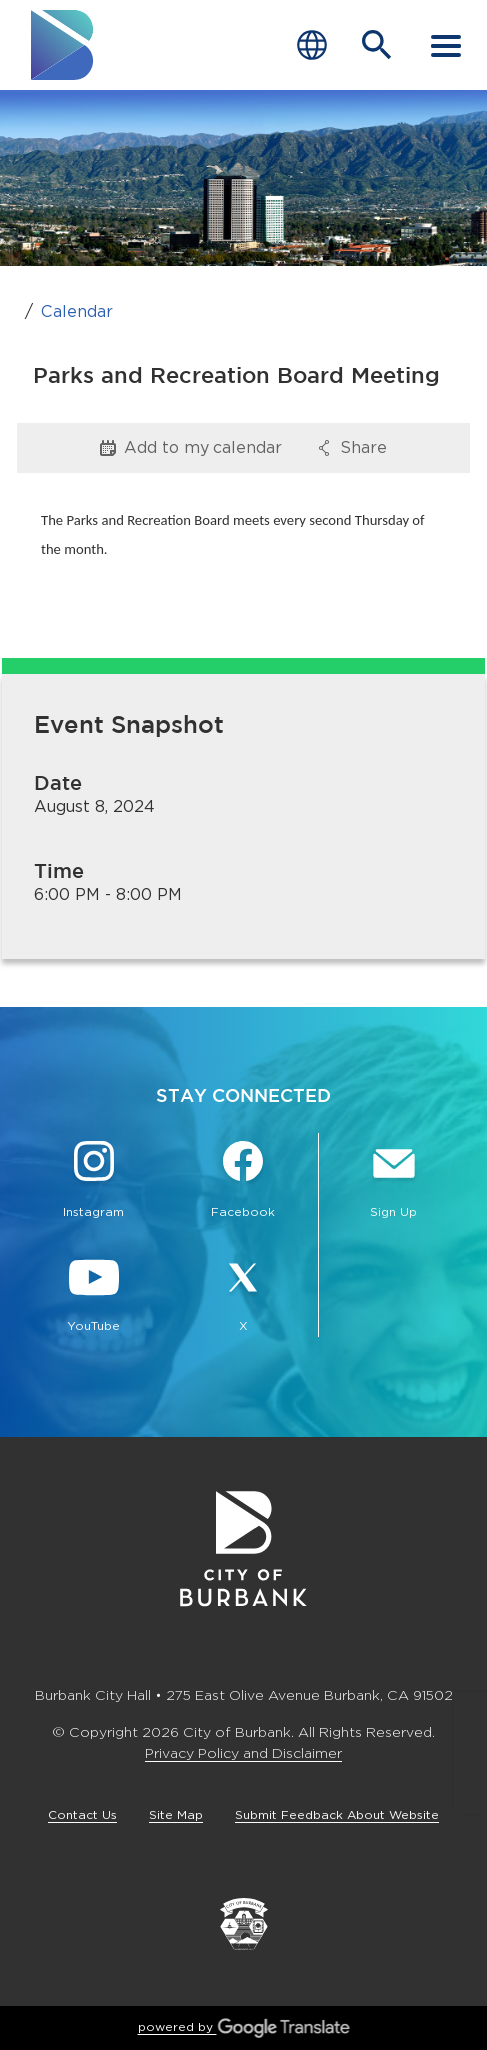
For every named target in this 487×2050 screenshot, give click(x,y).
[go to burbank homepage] (63, 45)
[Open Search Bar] (377, 45)
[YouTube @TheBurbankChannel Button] (94, 1296)
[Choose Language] (312, 45)
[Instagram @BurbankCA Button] (94, 1182)
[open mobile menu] (446, 45)
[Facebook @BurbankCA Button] (244, 1182)
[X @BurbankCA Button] (244, 1296)
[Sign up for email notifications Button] (393, 1182)
